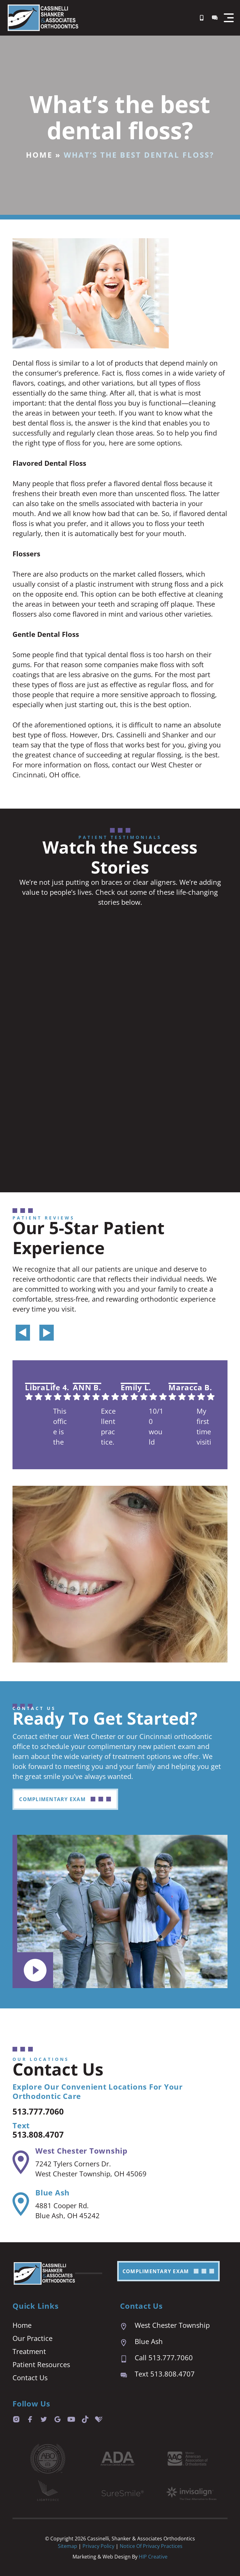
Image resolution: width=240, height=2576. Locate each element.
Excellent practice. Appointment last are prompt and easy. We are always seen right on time (108, 1427)
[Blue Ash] (20, 2204)
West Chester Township (81, 2150)
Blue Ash (52, 2192)
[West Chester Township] (20, 2162)
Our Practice (32, 2338)
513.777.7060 (43, 2110)
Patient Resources (41, 2364)
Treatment (29, 2351)
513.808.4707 (43, 2133)
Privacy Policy (99, 2546)
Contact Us (30, 2377)
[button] (229, 17)
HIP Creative (153, 2556)
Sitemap (67, 2546)
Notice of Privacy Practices (151, 2546)
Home (39, 155)
